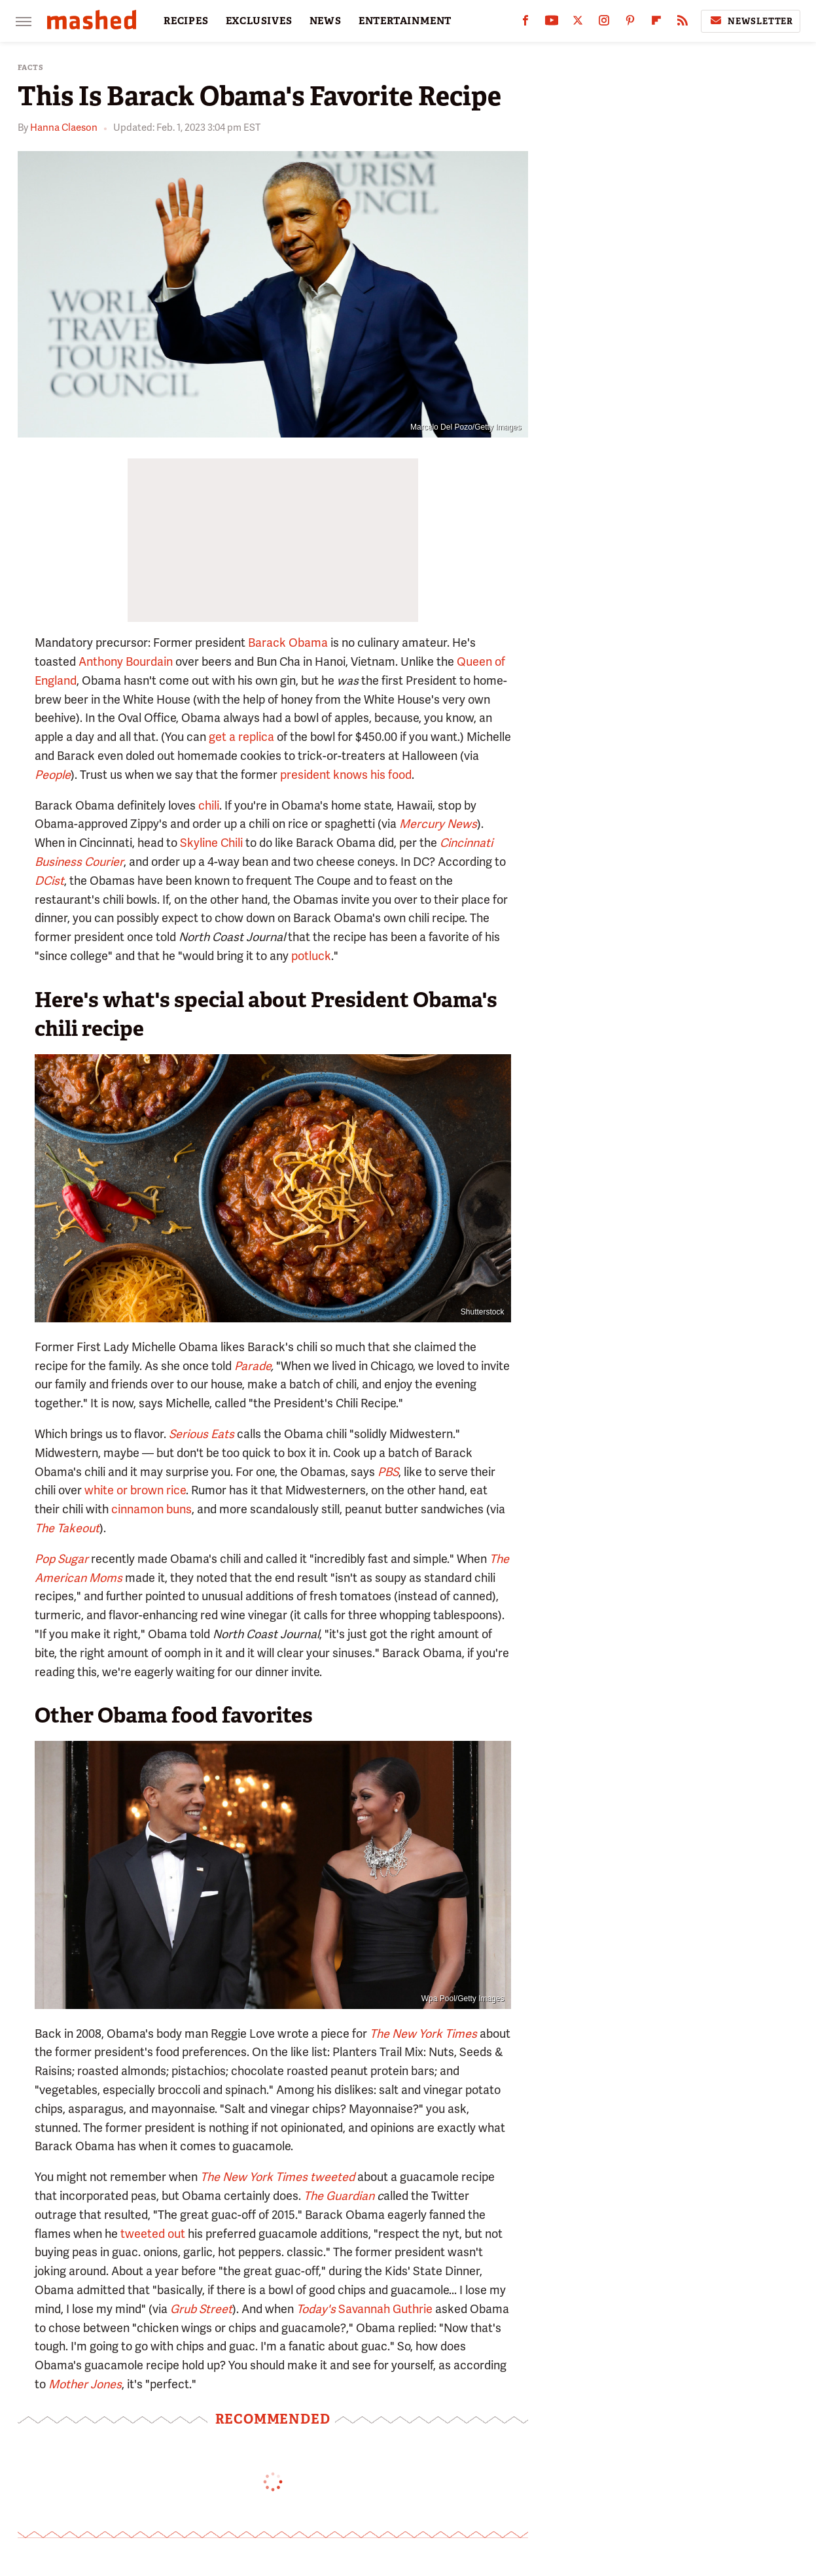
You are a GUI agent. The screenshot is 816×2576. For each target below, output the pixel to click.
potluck (311, 955)
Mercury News (438, 823)
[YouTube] (551, 23)
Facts (31, 67)
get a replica (241, 736)
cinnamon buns (151, 1509)
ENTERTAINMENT (405, 20)
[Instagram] (604, 23)
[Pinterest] (630, 23)
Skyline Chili (211, 842)
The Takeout (67, 1528)
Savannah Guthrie (385, 2308)
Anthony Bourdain (126, 661)
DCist (49, 880)
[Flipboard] (656, 23)
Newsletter (750, 21)
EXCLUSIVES (259, 20)
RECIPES (186, 20)
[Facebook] (525, 23)
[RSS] (682, 23)
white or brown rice (135, 1490)
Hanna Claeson (64, 127)
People (53, 774)
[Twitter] (578, 23)
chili (208, 805)
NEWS (326, 20)
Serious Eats (201, 1433)
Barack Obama (288, 642)
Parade (252, 1365)
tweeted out (152, 2233)
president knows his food (346, 774)
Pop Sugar (61, 1558)
